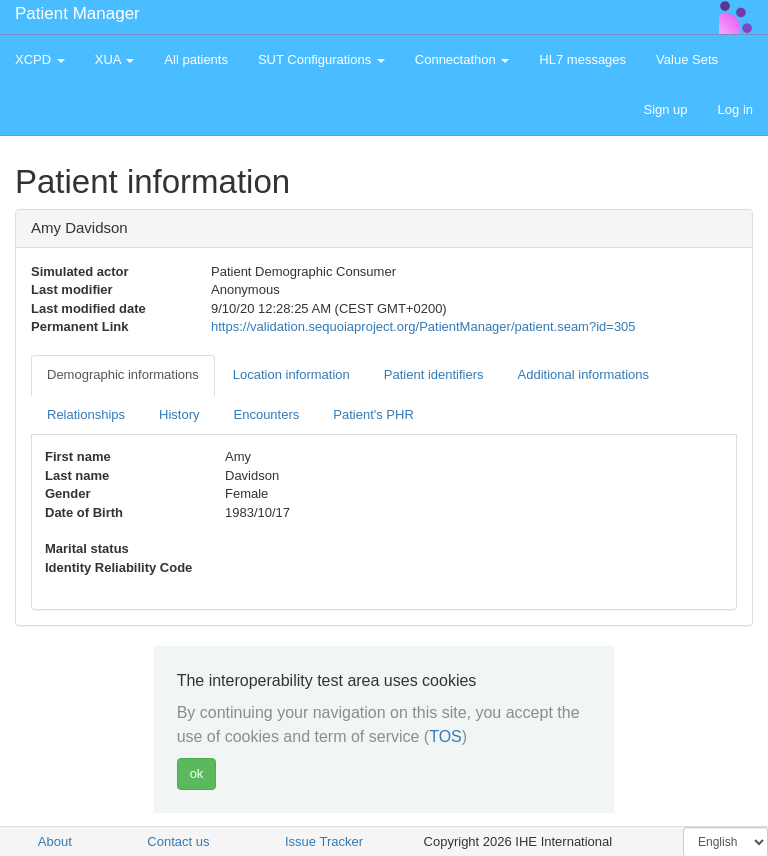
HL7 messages (582, 59)
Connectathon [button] (462, 59)
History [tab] (179, 414)
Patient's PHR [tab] (373, 414)
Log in (735, 109)
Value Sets (687, 59)
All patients (196, 59)
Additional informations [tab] (584, 374)
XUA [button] (115, 59)
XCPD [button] (40, 59)
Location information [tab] (291, 374)
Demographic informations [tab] (123, 374)
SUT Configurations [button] (321, 59)
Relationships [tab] (86, 414)
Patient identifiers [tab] (434, 374)
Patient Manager (77, 13)
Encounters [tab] (267, 414)
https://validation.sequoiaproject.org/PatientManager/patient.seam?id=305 (423, 326)
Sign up (665, 109)
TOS (445, 736)
